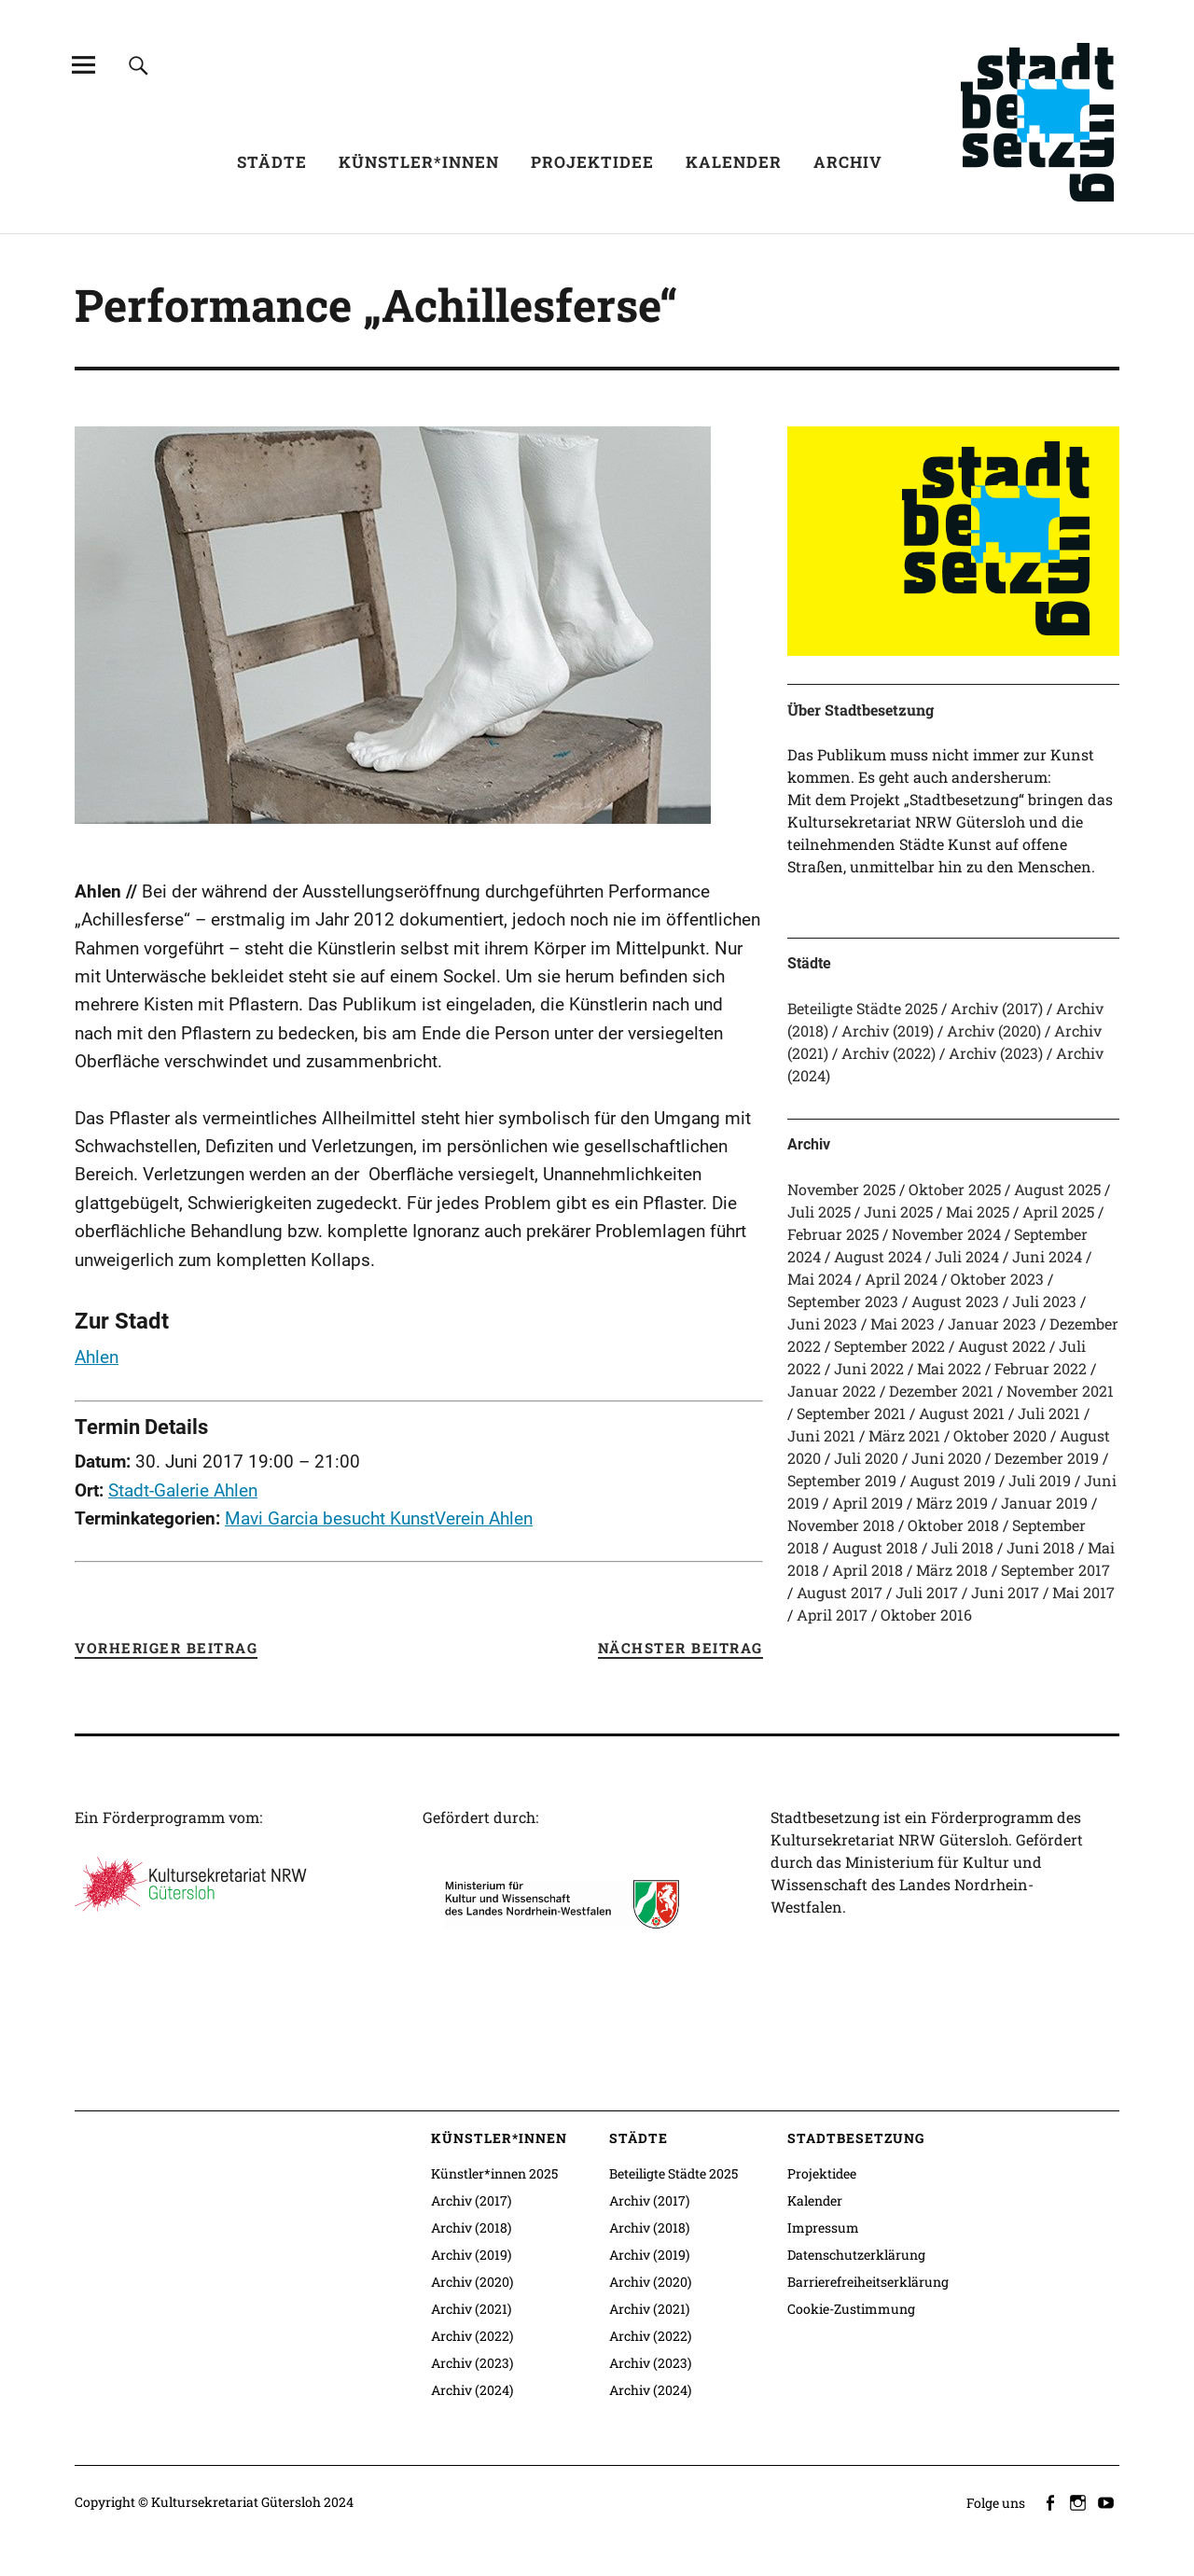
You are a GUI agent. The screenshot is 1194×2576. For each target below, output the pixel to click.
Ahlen (96, 1357)
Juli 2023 (1044, 1301)
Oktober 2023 (997, 1278)
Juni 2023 (822, 1323)
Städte (272, 162)
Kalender (734, 162)
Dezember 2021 (941, 1390)
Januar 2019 (1044, 1502)
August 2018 (875, 1547)
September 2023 (842, 1301)
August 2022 (1002, 1346)
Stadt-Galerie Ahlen (182, 1490)
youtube (1107, 2501)
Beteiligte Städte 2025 (862, 1008)
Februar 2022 (1040, 1368)
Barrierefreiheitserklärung (868, 2282)
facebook (1051, 2501)
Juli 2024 (967, 1256)
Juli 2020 (866, 1458)
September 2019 (841, 1480)
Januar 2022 (831, 1390)
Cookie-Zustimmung (851, 2309)
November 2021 (1060, 1390)
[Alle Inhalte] (83, 64)
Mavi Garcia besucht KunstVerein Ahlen (379, 1518)
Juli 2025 (819, 1211)
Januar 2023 (992, 1323)
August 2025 (1057, 1189)
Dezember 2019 (1046, 1458)
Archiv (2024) (472, 2390)
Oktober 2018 (953, 1525)
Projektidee (592, 162)
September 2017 (1055, 1570)
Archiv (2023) (996, 1053)
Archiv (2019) (887, 1030)
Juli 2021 (1049, 1413)
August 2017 (839, 1592)
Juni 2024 (1047, 1256)
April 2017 (832, 1614)
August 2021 (962, 1413)
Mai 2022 (949, 1368)
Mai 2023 (902, 1323)
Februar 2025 (833, 1234)
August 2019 (952, 1480)
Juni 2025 (898, 1211)
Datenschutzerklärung (856, 2254)
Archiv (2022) (888, 1053)
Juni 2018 (1041, 1547)
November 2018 (841, 1525)
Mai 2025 (977, 1211)
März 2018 (952, 1570)
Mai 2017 (1083, 1592)
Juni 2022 (869, 1368)
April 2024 (901, 1278)
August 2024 (878, 1256)
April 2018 (867, 1570)
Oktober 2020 (1000, 1435)
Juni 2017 (1005, 1592)
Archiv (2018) (471, 2227)
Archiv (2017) (997, 1008)
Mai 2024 (819, 1278)
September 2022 (889, 1346)
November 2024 (946, 1234)
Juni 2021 (821, 1435)
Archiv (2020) (994, 1030)
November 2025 (841, 1189)
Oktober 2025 (955, 1189)
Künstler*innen (419, 162)
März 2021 (904, 1435)
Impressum (823, 2227)
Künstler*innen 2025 (494, 2173)
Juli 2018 (962, 1547)
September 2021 (851, 1413)
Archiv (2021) (471, 2309)
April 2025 (1058, 1211)
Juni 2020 (946, 1458)
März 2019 (952, 1502)
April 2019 (867, 1502)
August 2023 (955, 1301)
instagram (1079, 2501)
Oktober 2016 (926, 1614)
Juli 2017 (927, 1592)
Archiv (847, 162)
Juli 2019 (1039, 1480)
